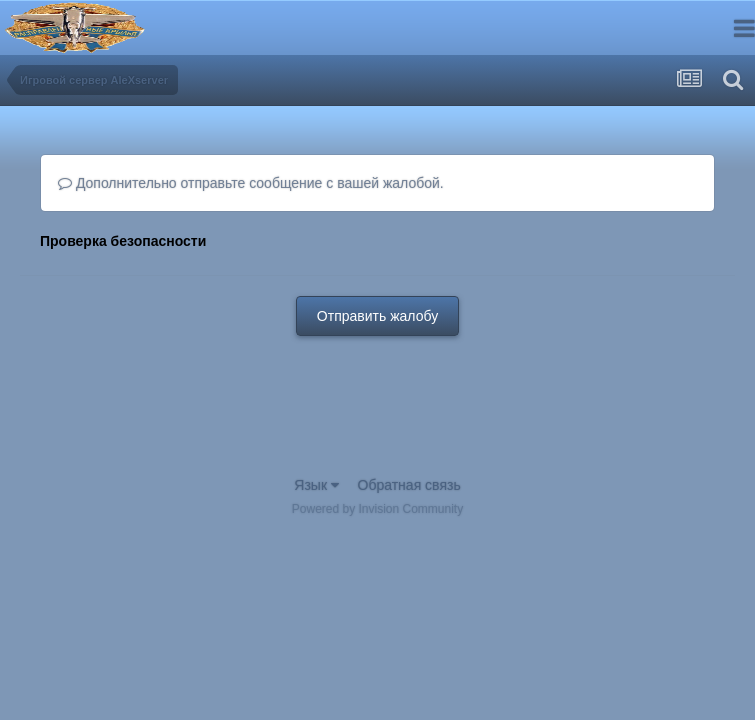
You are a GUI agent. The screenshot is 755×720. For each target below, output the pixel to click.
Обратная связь (409, 485)
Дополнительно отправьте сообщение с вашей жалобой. (251, 183)
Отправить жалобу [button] (377, 316)
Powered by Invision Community (377, 509)
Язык (316, 485)
